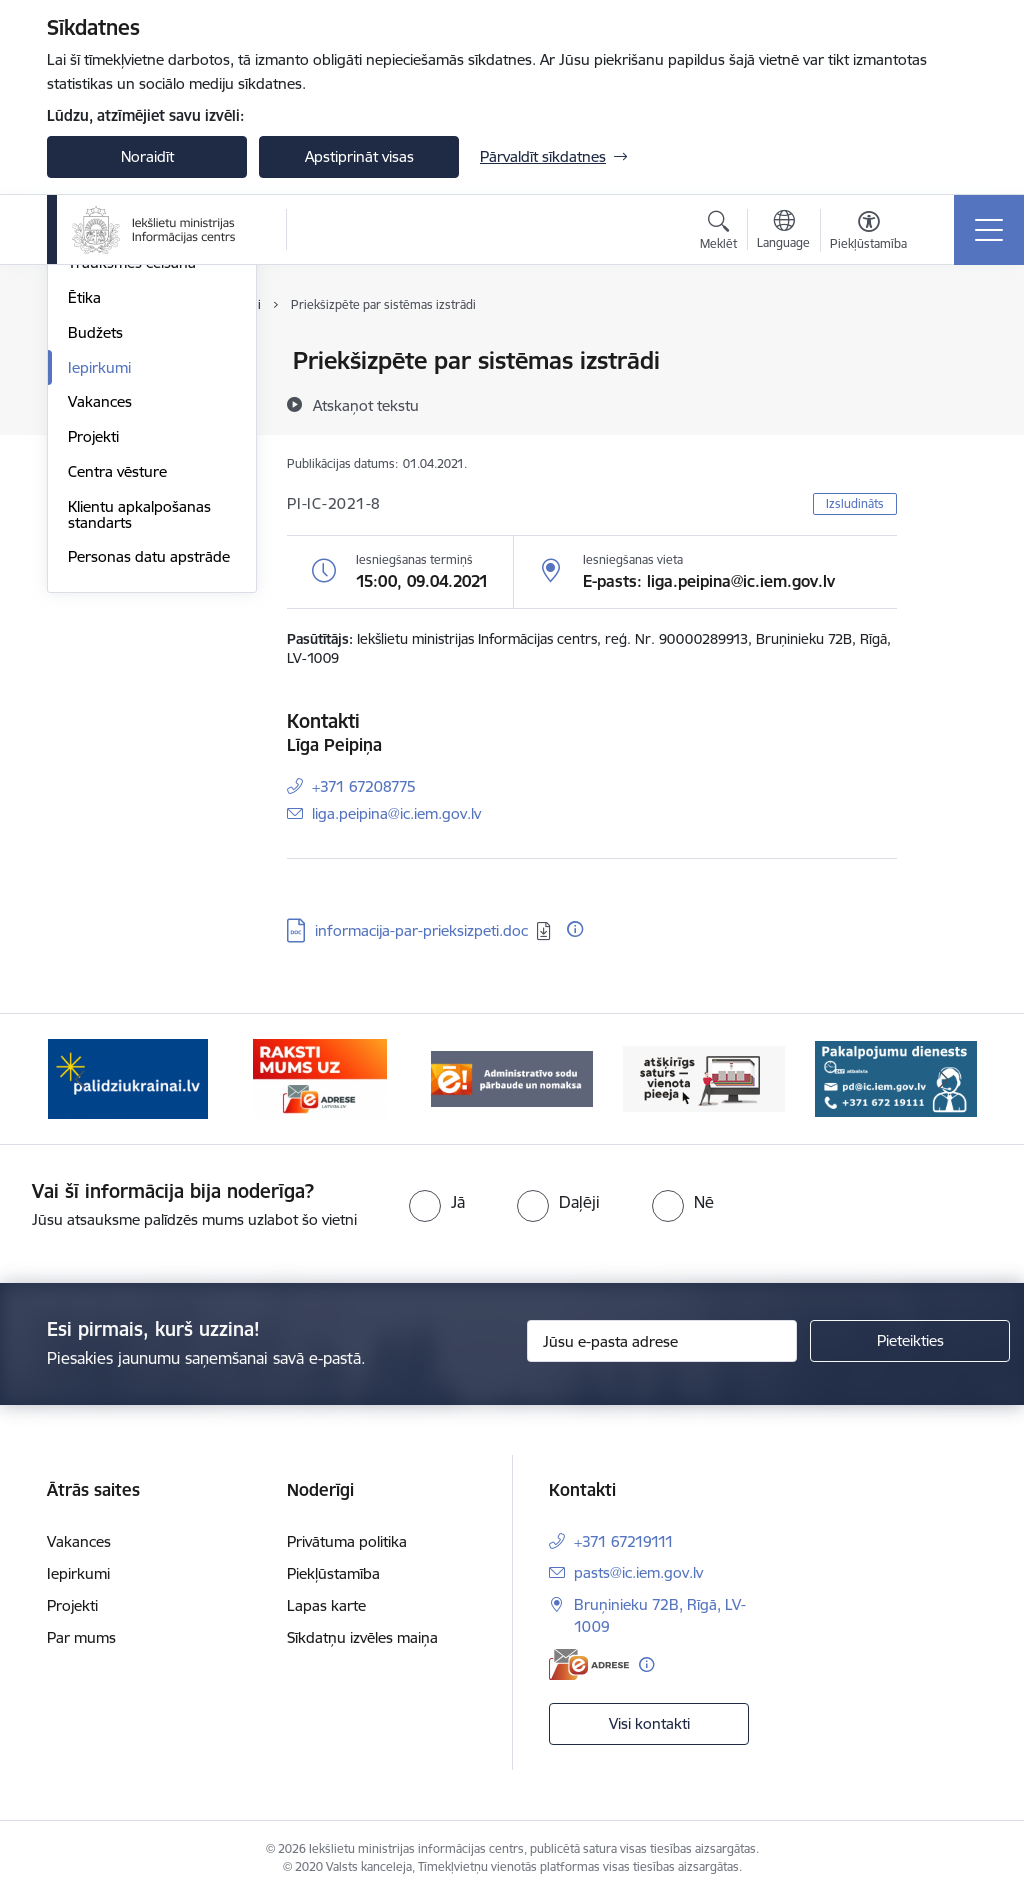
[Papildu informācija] (575, 929)
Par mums (81, 1637)
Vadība (91, 361)
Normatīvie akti (118, 466)
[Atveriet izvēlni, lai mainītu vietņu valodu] (783, 232)
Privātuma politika (347, 1541)
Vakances (100, 639)
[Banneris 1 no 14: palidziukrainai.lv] (128, 1077)
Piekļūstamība (333, 1573)
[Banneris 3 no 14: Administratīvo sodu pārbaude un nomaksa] (512, 1077)
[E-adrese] (589, 1664)
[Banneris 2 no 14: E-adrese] (319, 1077)
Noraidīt (147, 156)
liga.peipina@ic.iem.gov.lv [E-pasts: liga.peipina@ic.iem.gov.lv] (396, 813)
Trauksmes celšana (132, 500)
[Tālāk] (944, 1079)
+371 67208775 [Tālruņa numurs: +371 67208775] (364, 786)
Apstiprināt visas (359, 156)
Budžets (95, 570)
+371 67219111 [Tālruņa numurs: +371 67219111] (624, 1541)
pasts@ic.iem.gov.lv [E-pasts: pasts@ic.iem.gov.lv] (638, 1572)
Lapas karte (326, 1605)
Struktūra (100, 396)
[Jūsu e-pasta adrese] (662, 1341)
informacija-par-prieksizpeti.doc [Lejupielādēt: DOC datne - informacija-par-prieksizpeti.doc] (421, 930)
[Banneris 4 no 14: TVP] (704, 1077)
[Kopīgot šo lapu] (949, 402)
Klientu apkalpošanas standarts (139, 752)
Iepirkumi (99, 605)
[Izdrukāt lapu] (949, 352)
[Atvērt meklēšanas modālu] (718, 233)
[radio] (437, 1202)
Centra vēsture (117, 709)
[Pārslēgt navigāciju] (989, 230)
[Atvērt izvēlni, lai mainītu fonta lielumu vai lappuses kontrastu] (868, 233)
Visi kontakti (649, 1723)
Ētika (84, 535)
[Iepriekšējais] (80, 1079)
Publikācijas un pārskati (146, 431)
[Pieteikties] (910, 1341)
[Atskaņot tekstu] (366, 405)
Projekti (93, 674)
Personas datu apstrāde (149, 794)
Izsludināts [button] (855, 503)
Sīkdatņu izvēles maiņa (362, 1637)
